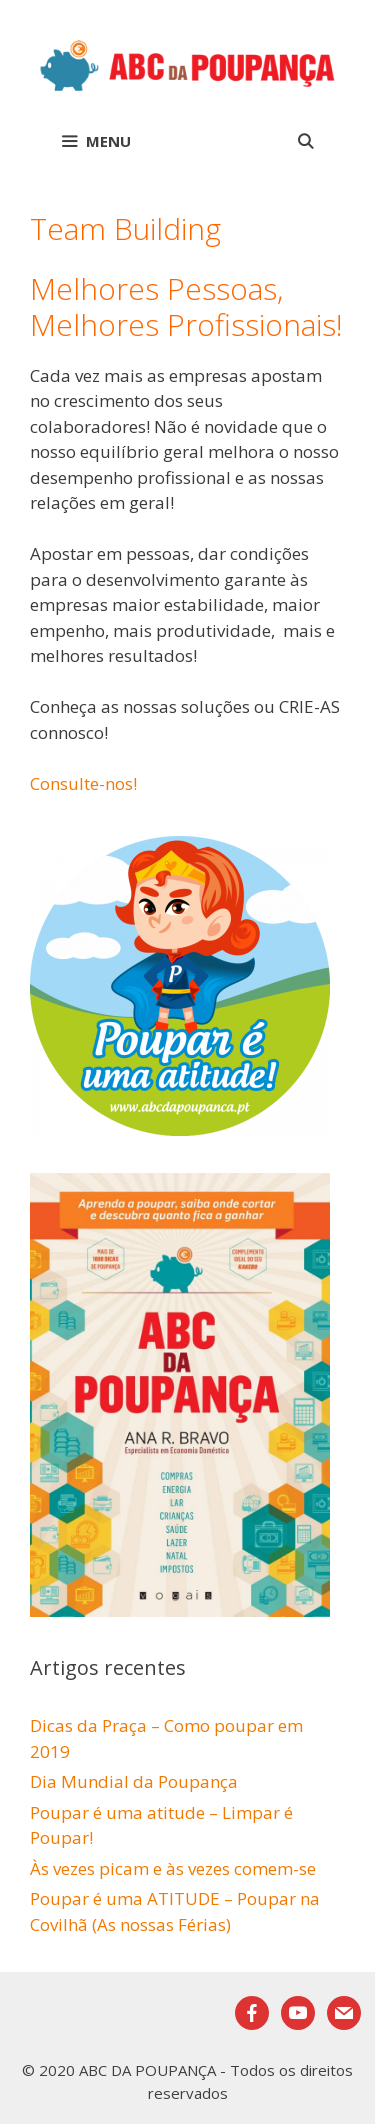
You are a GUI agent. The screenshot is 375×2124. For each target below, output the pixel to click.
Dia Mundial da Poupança (134, 1781)
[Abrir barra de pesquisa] (305, 141)
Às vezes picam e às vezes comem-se (173, 1868)
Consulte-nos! (83, 783)
